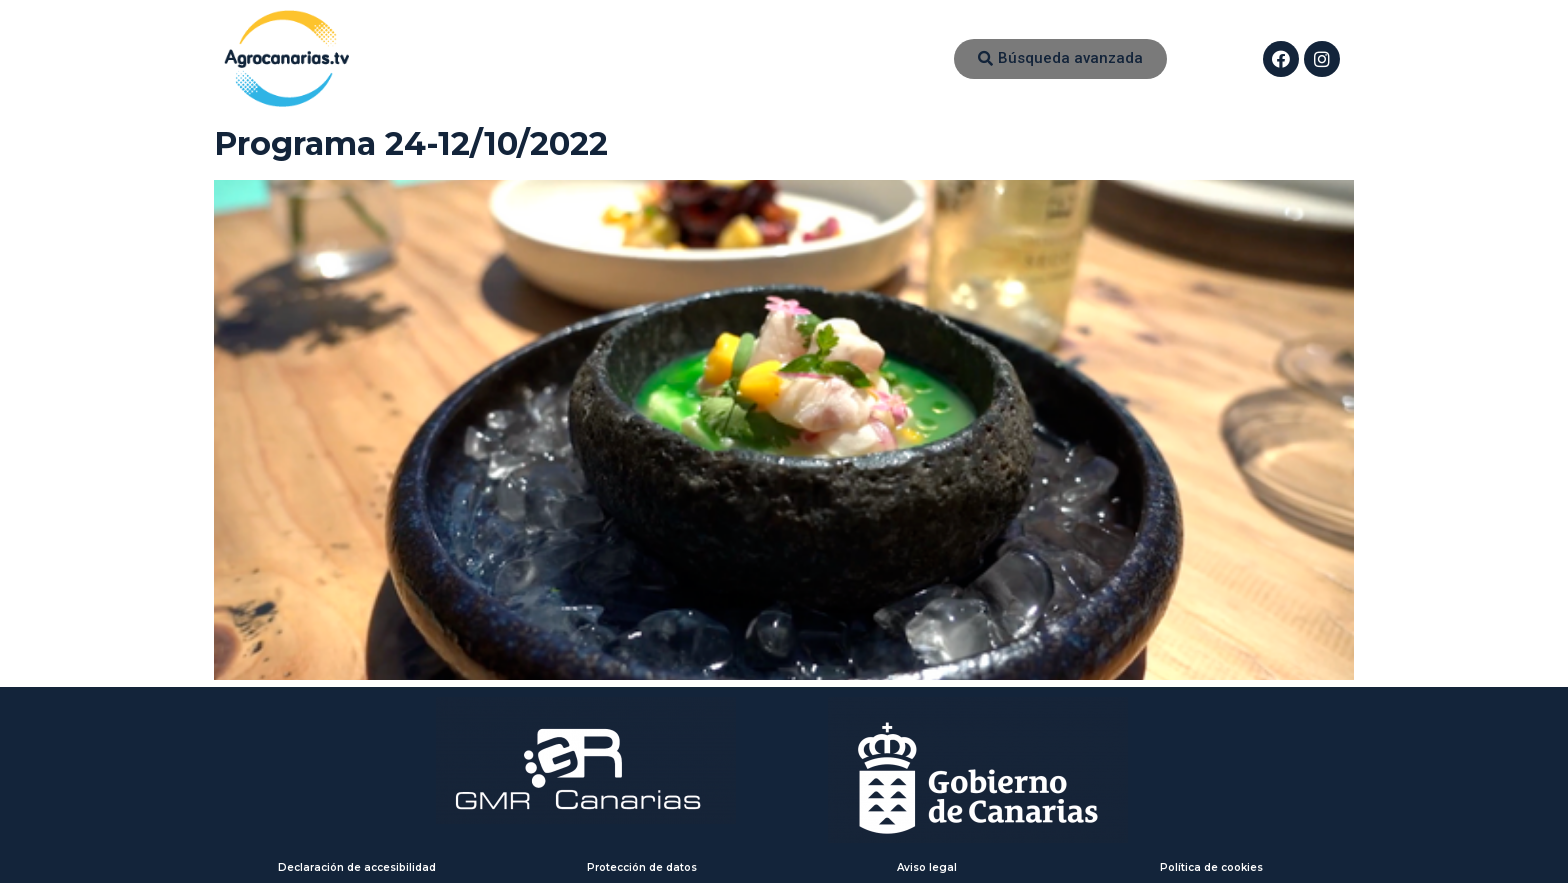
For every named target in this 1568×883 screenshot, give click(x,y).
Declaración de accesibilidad (357, 867)
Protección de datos (642, 867)
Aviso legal (927, 867)
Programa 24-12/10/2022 (411, 143)
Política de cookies (1211, 867)
